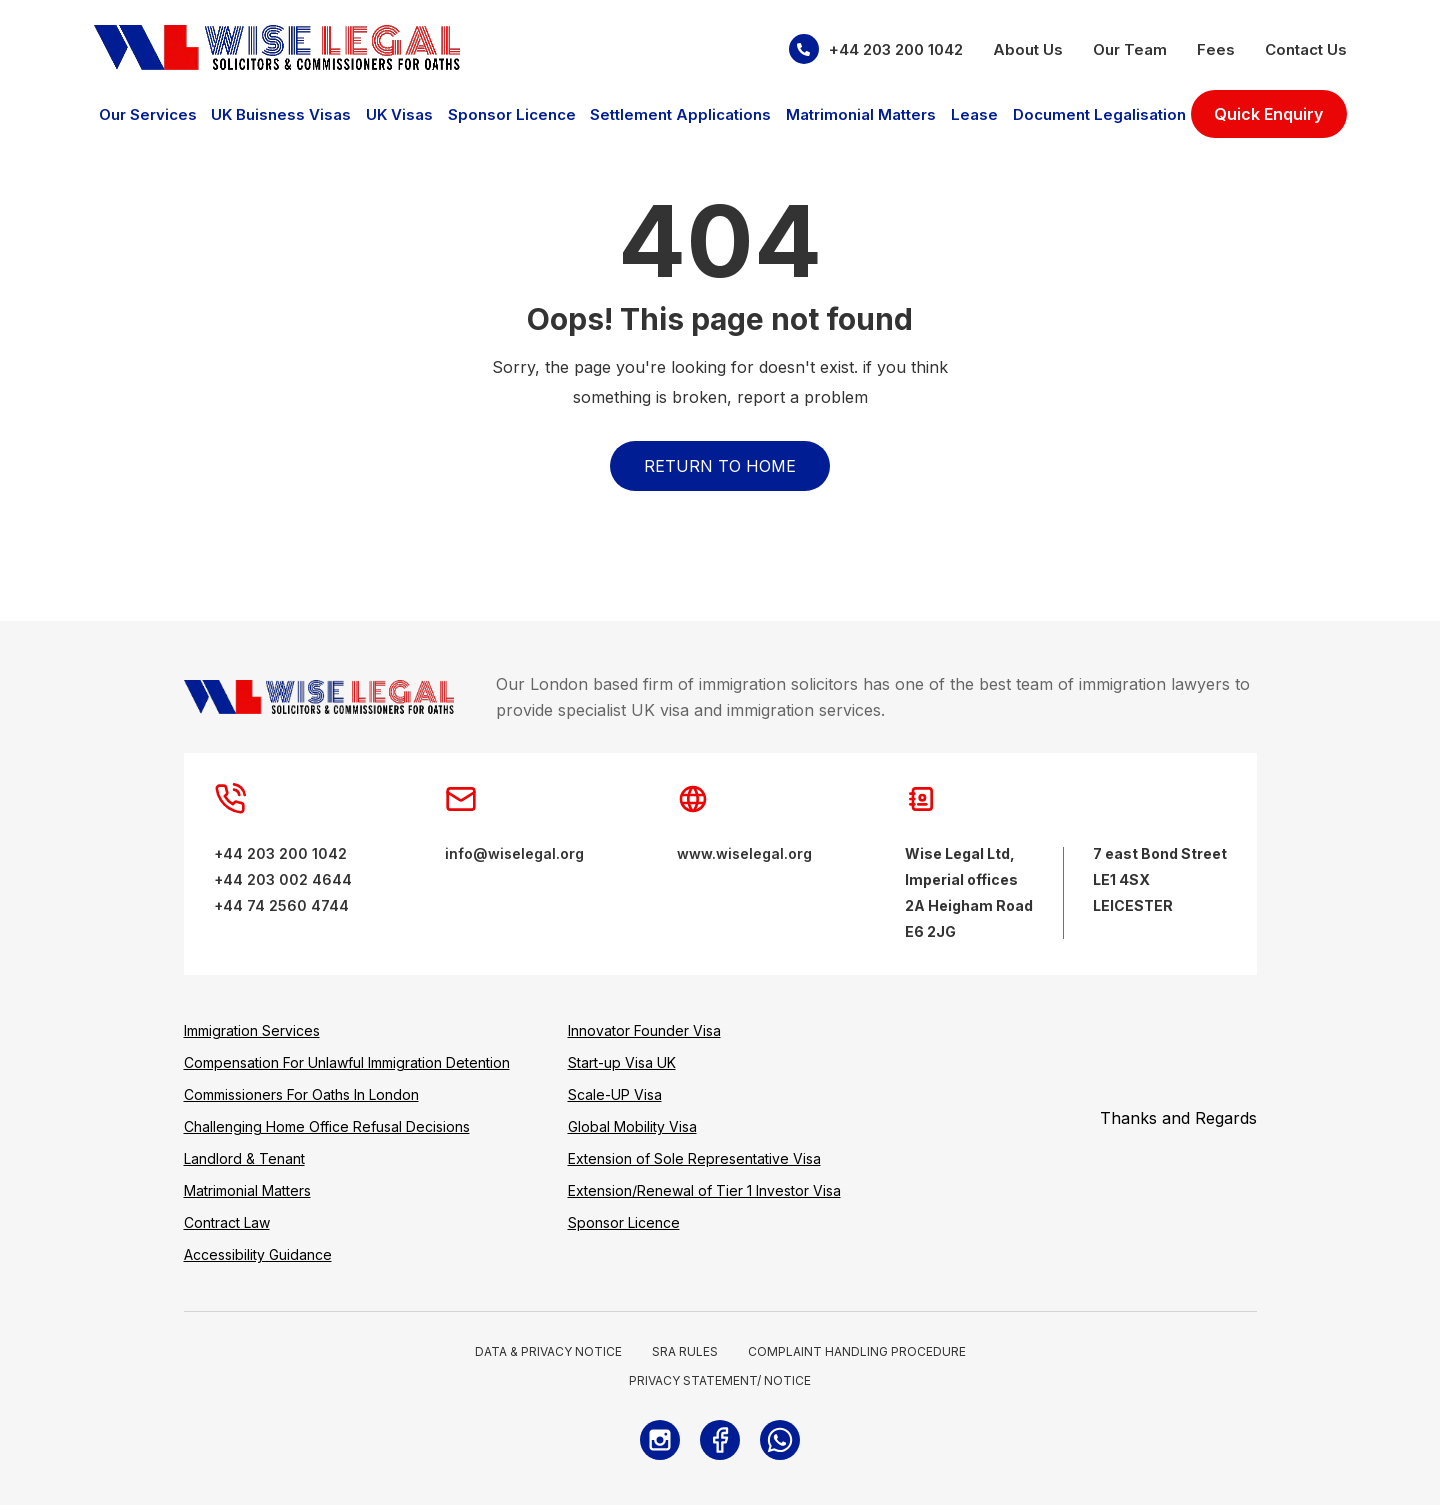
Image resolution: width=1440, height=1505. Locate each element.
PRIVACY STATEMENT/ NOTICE (720, 1380)
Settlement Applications (680, 114)
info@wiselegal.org (514, 853)
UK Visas (399, 114)
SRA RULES (685, 1351)
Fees (1216, 49)
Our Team (1130, 49)
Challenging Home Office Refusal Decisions (327, 1126)
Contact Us (1306, 49)
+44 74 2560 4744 (281, 905)
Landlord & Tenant (244, 1158)
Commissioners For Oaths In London (301, 1094)
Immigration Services (252, 1030)
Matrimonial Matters (861, 114)
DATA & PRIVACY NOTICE (548, 1351)
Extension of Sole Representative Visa (694, 1158)
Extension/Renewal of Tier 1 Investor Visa (704, 1190)
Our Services (148, 114)
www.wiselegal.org (744, 853)
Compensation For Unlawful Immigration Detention (347, 1062)
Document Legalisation (1099, 114)
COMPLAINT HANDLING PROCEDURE (857, 1351)
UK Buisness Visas (281, 114)
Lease (974, 114)
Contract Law (227, 1222)
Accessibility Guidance (258, 1254)
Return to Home (720, 466)
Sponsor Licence (512, 114)
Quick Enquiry (1268, 114)
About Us (1028, 49)
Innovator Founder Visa (644, 1030)
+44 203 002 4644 (283, 879)
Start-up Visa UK (622, 1062)
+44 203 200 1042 (876, 49)
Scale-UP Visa (615, 1094)
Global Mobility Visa (632, 1126)
